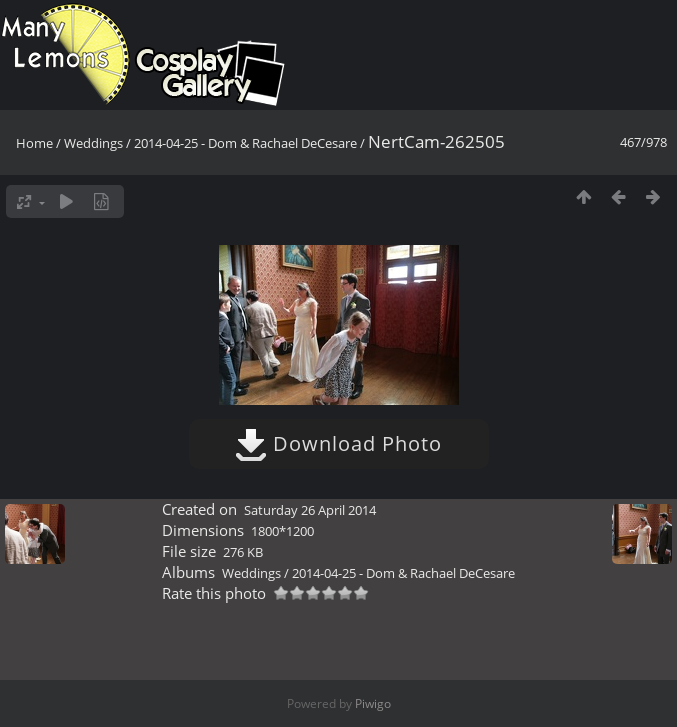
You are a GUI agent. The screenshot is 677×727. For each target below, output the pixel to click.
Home (34, 143)
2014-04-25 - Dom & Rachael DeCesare (245, 143)
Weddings (93, 143)
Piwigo (373, 703)
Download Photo (338, 443)
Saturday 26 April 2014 (310, 510)
